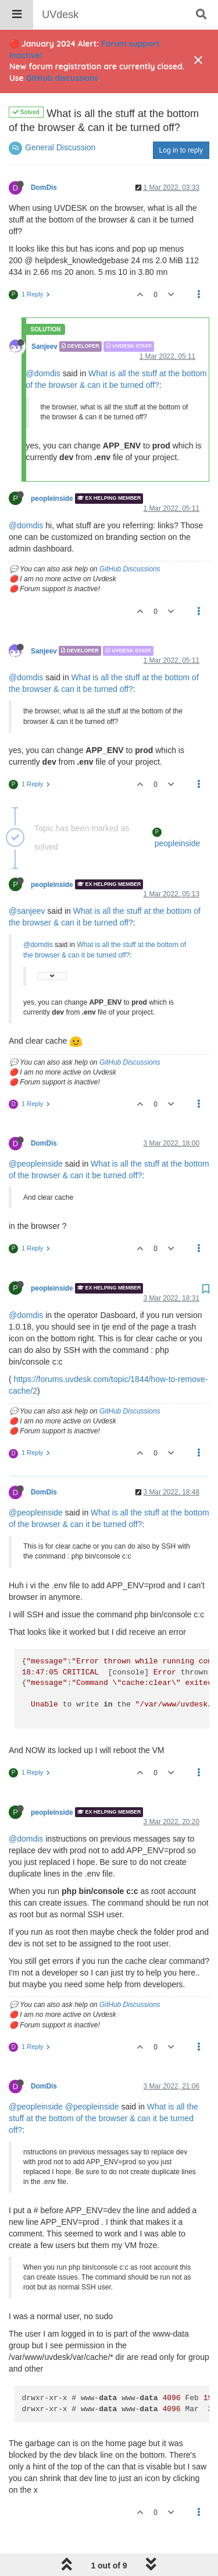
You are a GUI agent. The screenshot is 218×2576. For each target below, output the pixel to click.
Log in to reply (181, 120)
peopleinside (52, 469)
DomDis (44, 158)
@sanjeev (27, 881)
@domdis (43, 343)
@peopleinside (36, 1134)
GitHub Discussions (129, 539)
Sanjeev (44, 317)
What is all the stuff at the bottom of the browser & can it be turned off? (103, 2088)
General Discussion (60, 117)
